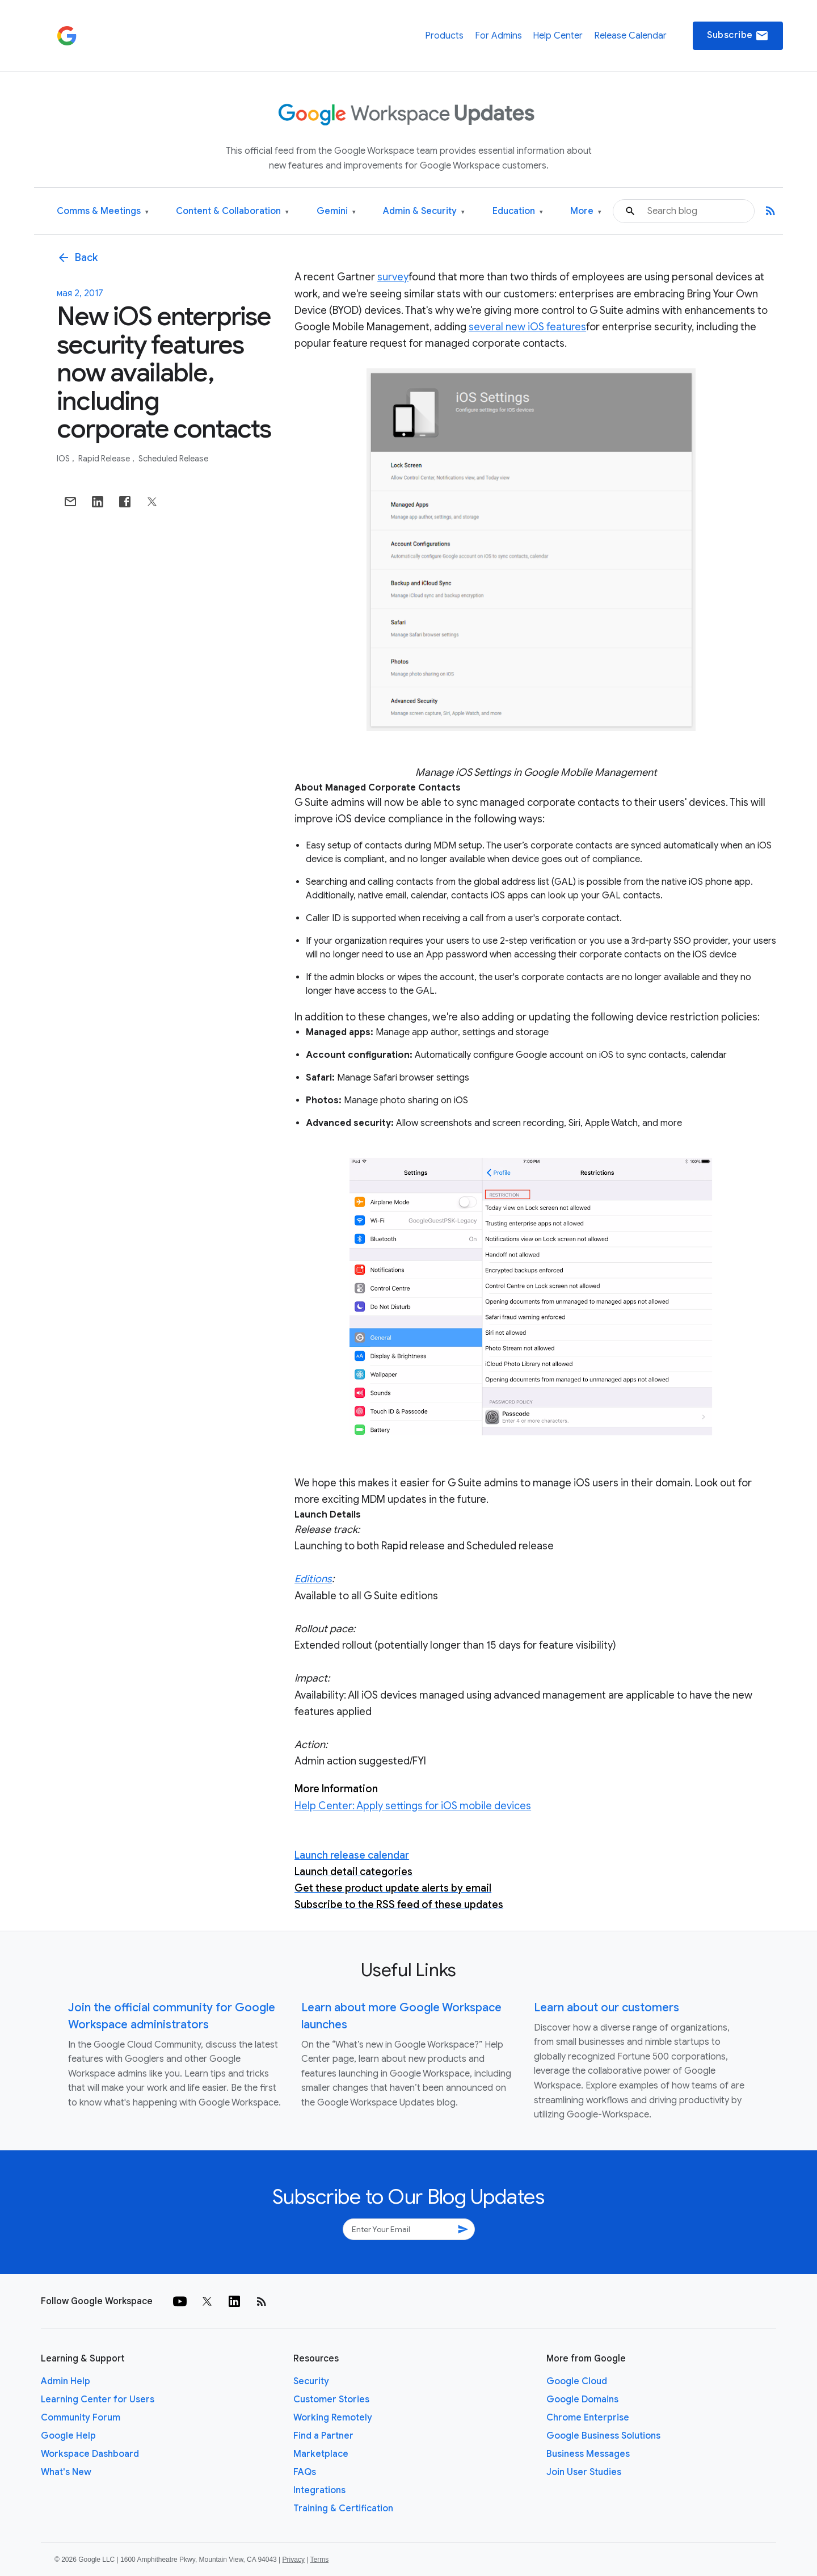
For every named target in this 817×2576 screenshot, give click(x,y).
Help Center (558, 35)
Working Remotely (332, 2417)
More (585, 211)
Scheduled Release (173, 458)
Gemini (336, 211)
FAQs (304, 2472)
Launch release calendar (351, 1855)
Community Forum (80, 2417)
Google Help (68, 2435)
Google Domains (582, 2399)
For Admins (498, 35)
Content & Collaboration (232, 211)
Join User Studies (583, 2472)
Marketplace (320, 2454)
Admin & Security (424, 211)
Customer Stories (331, 2399)
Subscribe (738, 36)
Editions (313, 1579)
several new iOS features (527, 327)
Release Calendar (630, 35)
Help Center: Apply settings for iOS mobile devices (412, 1806)
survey (392, 277)
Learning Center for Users (97, 2399)
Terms (319, 2560)
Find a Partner (323, 2435)
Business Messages (588, 2454)
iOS (64, 458)
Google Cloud (576, 2381)
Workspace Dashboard (90, 2454)
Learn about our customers (606, 2008)
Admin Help (65, 2381)
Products (444, 35)
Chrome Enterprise (587, 2417)
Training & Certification (343, 2508)
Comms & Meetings (103, 211)
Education (517, 211)
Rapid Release (105, 458)
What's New (66, 2472)
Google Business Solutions (603, 2435)
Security (311, 2381)
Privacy (294, 2560)
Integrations (319, 2490)
